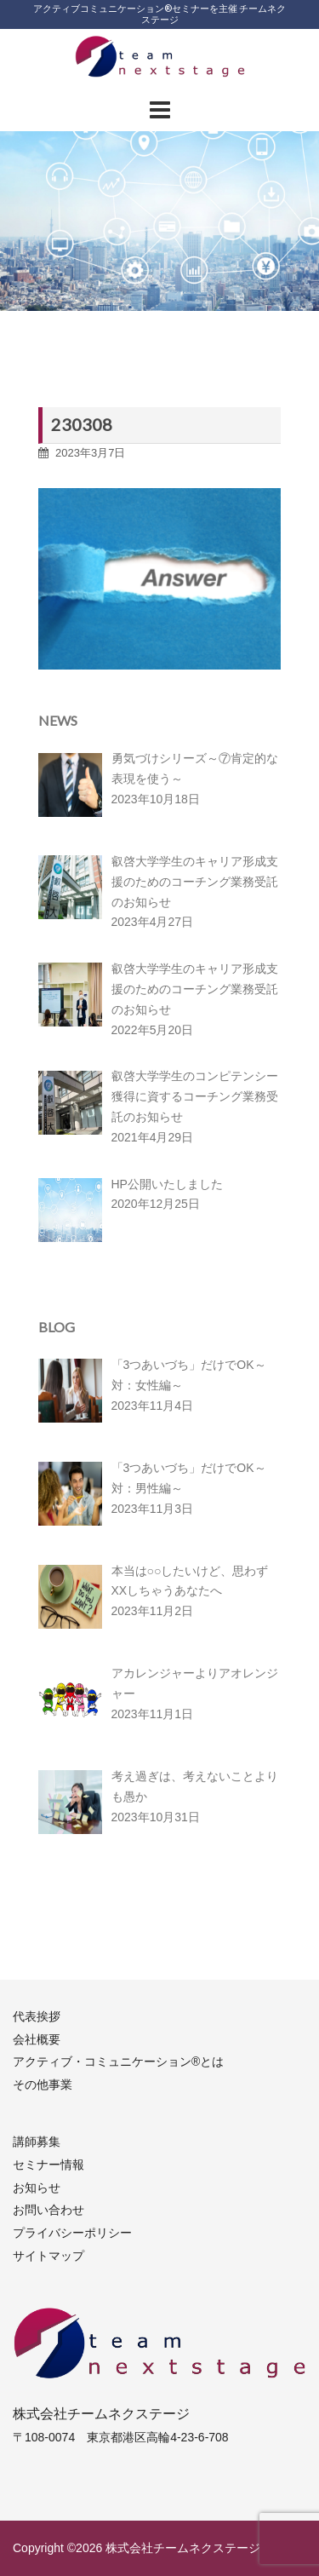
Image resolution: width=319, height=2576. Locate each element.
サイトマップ (48, 2256)
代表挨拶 (36, 2016)
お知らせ (36, 2187)
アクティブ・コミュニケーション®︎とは (118, 2061)
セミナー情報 (48, 2164)
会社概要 (36, 2039)
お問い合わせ (48, 2210)
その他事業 (42, 2084)
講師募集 (36, 2141)
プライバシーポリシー (72, 2233)
